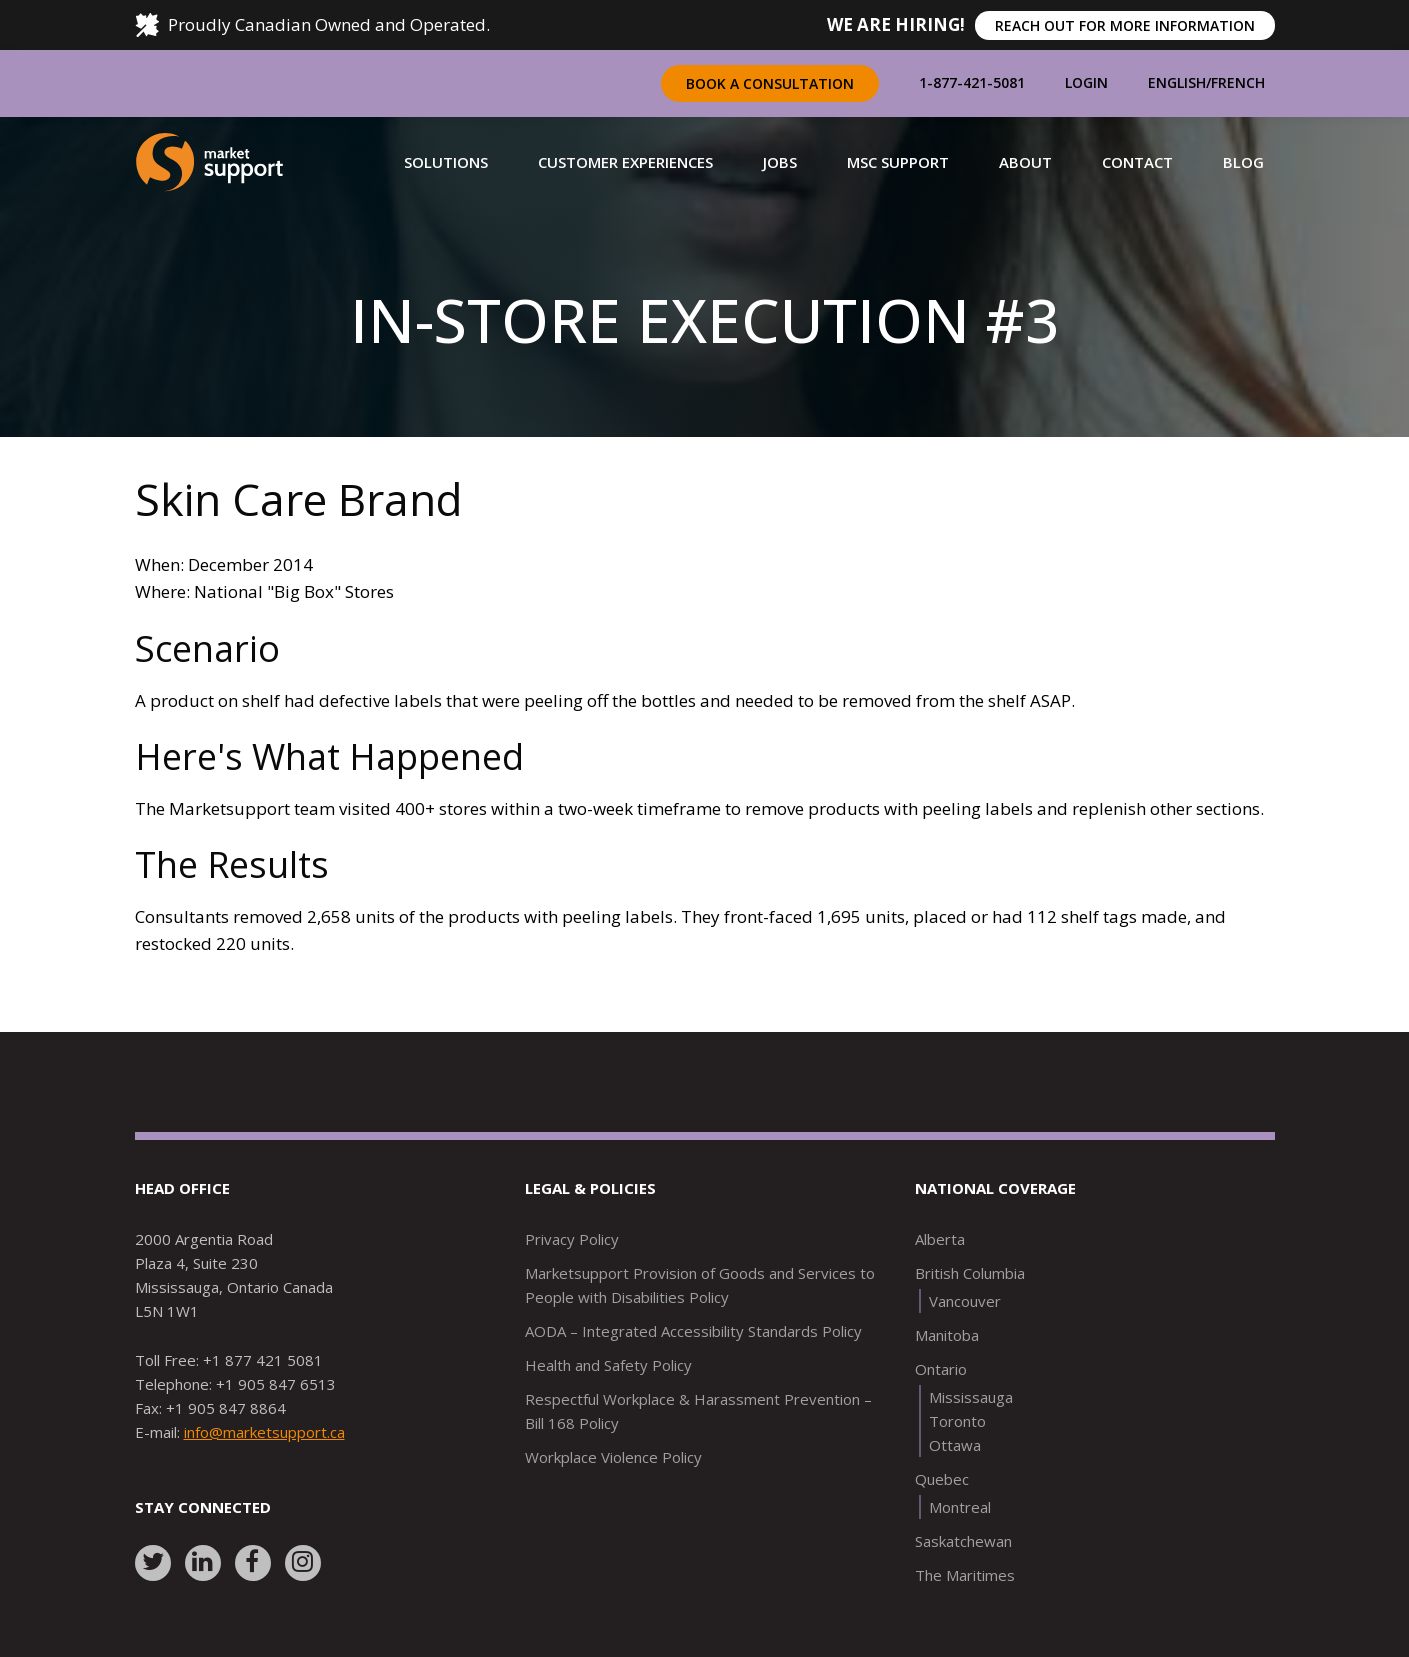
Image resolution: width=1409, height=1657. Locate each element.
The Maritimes (965, 1575)
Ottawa (955, 1445)
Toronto (957, 1421)
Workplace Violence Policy (613, 1457)
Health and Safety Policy (608, 1365)
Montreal (960, 1507)
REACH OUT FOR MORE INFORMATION (1125, 25)
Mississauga (971, 1397)
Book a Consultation (770, 83)
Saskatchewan (963, 1541)
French (1238, 82)
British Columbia (970, 1273)
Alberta (940, 1239)
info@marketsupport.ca (264, 1432)
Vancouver (965, 1301)
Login (1086, 82)
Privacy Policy (572, 1239)
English (1177, 82)
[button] (446, 162)
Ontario (941, 1369)
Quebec (942, 1479)
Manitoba (947, 1335)
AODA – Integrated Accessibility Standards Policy (693, 1331)
